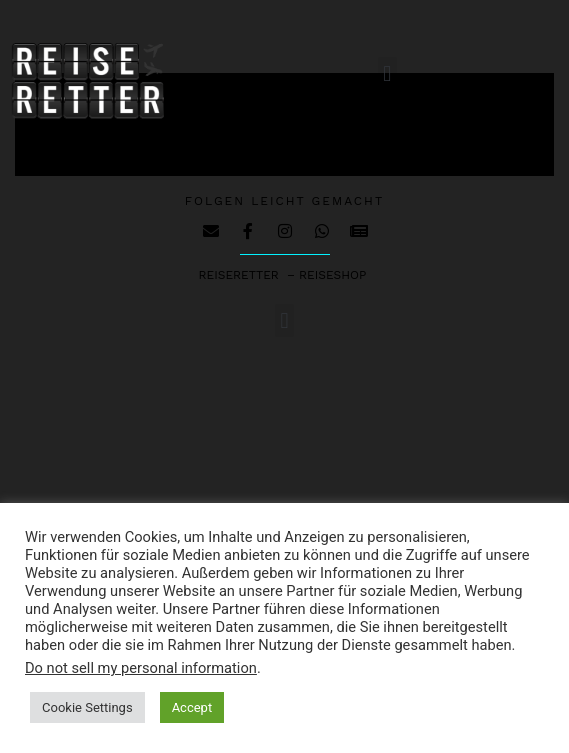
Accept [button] (192, 707)
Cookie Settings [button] (87, 707)
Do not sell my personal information (141, 668)
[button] (387, 73)
